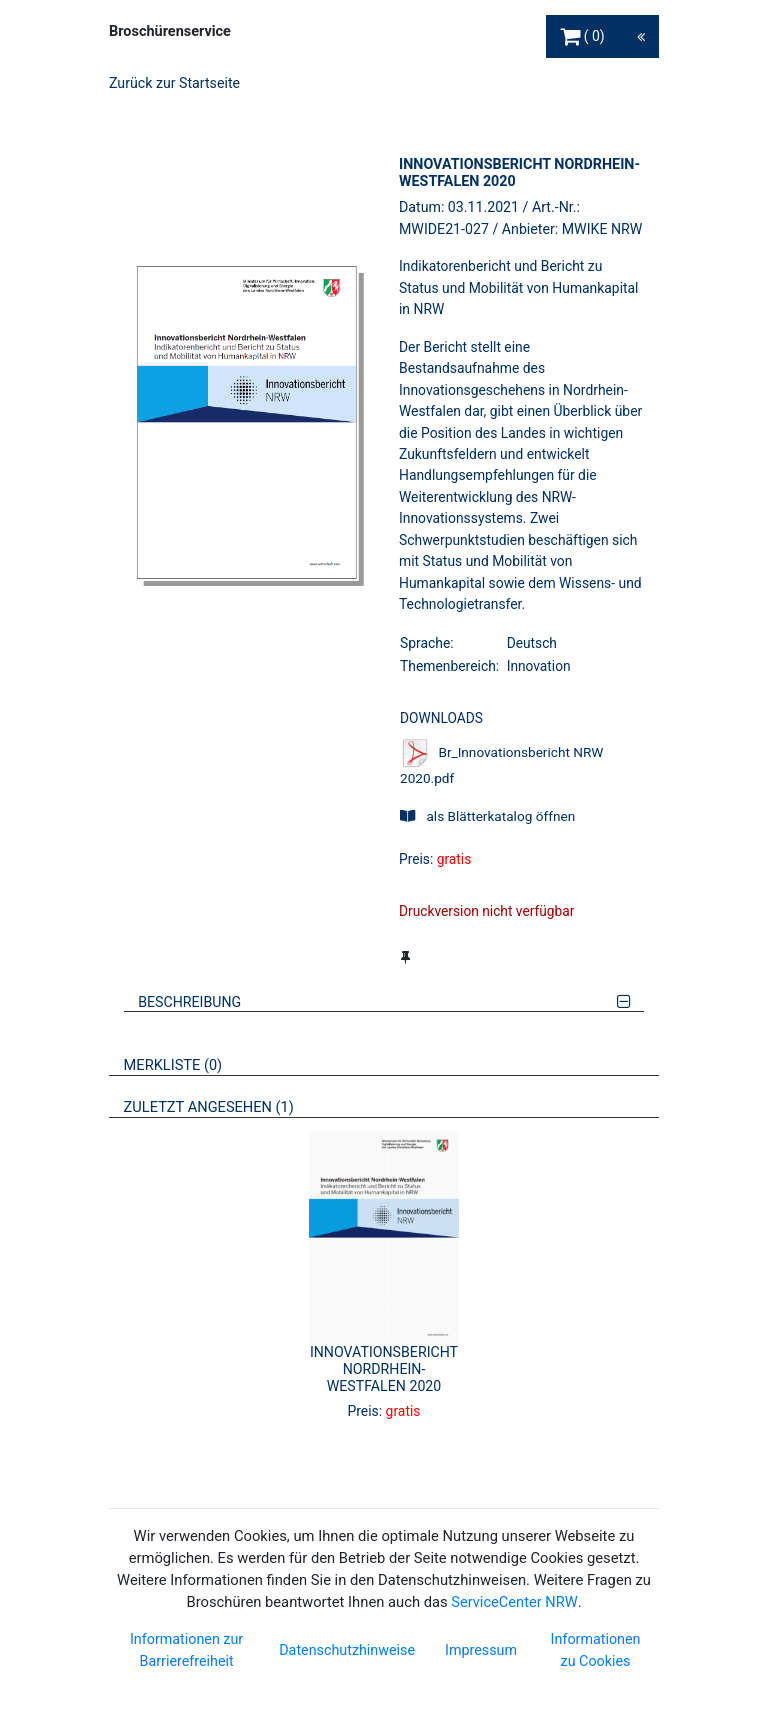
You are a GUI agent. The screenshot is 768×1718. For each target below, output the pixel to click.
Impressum (481, 1650)
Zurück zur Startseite (174, 83)
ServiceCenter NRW (514, 1602)
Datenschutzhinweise (347, 1650)
